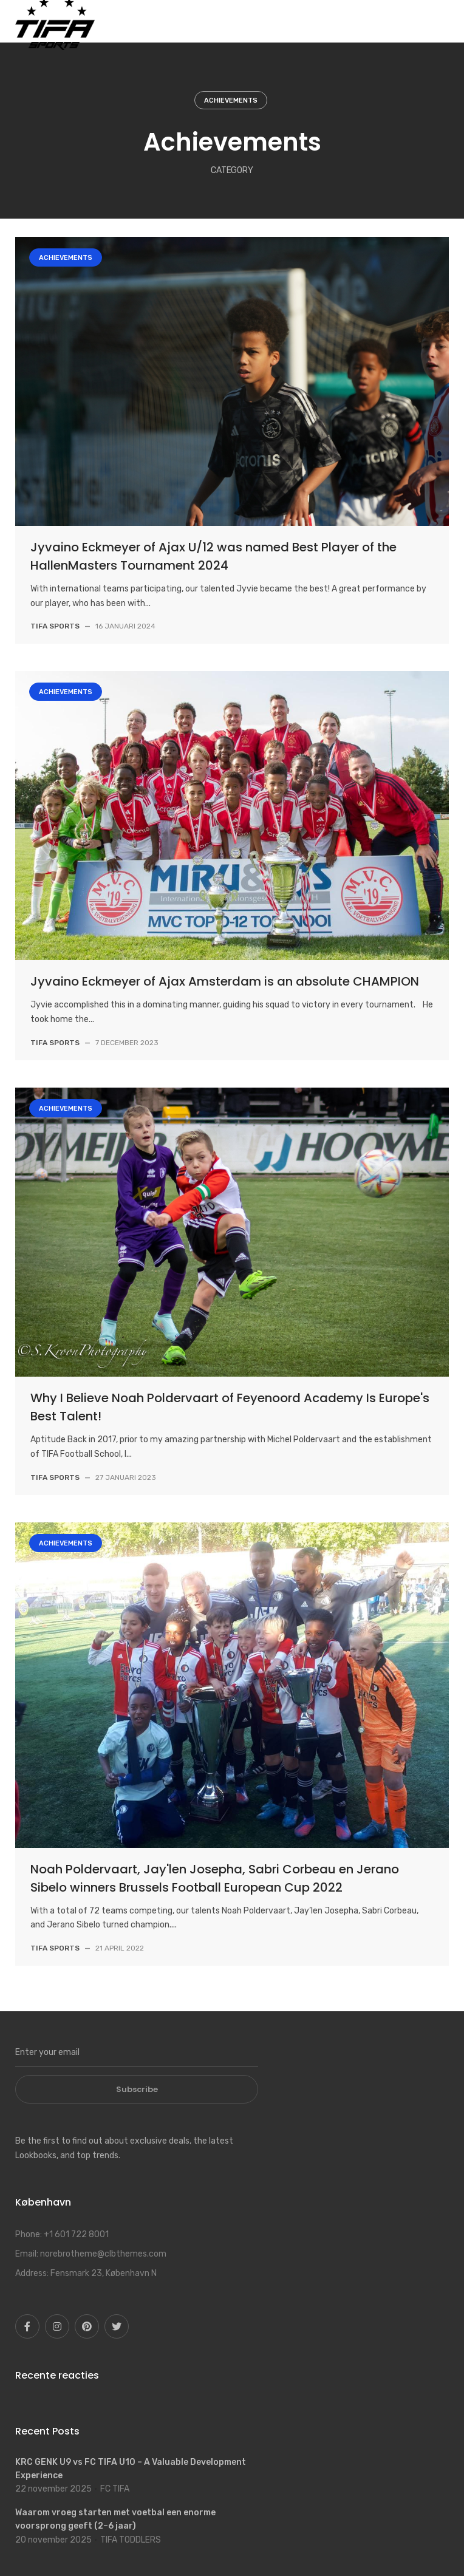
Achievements (231, 100)
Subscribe (137, 2089)
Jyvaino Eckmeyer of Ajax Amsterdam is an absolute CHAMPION (224, 981)
